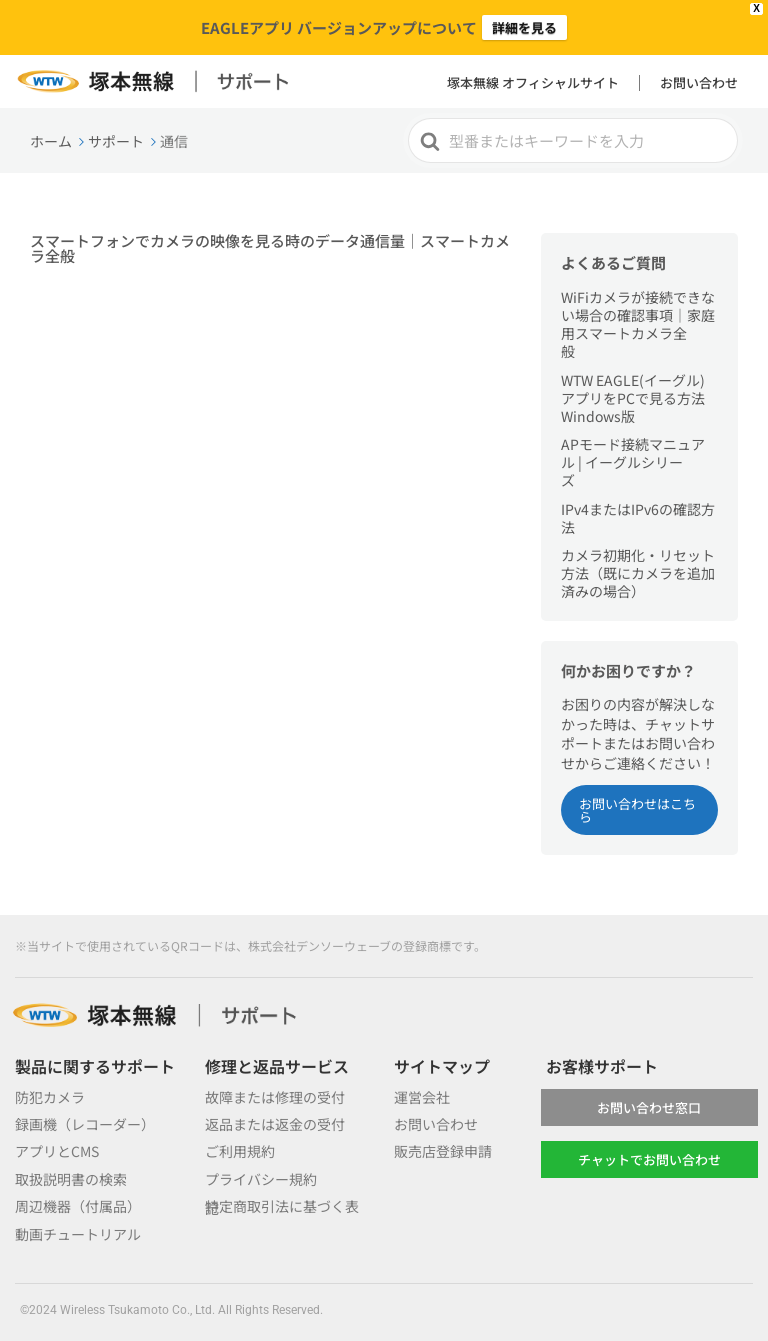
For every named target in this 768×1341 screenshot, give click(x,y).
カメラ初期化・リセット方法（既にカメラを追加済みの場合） (638, 573)
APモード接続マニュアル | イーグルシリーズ (633, 462)
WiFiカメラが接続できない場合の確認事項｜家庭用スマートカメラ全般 (638, 324)
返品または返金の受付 (275, 1124)
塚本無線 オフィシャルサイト (533, 82)
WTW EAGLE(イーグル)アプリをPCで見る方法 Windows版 (633, 398)
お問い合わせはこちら (637, 810)
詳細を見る (524, 27)
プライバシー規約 (261, 1179)
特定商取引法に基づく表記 (282, 1206)
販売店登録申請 (443, 1151)
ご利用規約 (240, 1151)
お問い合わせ (699, 82)
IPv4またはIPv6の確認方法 (638, 518)
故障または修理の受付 (275, 1097)
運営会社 (422, 1097)
